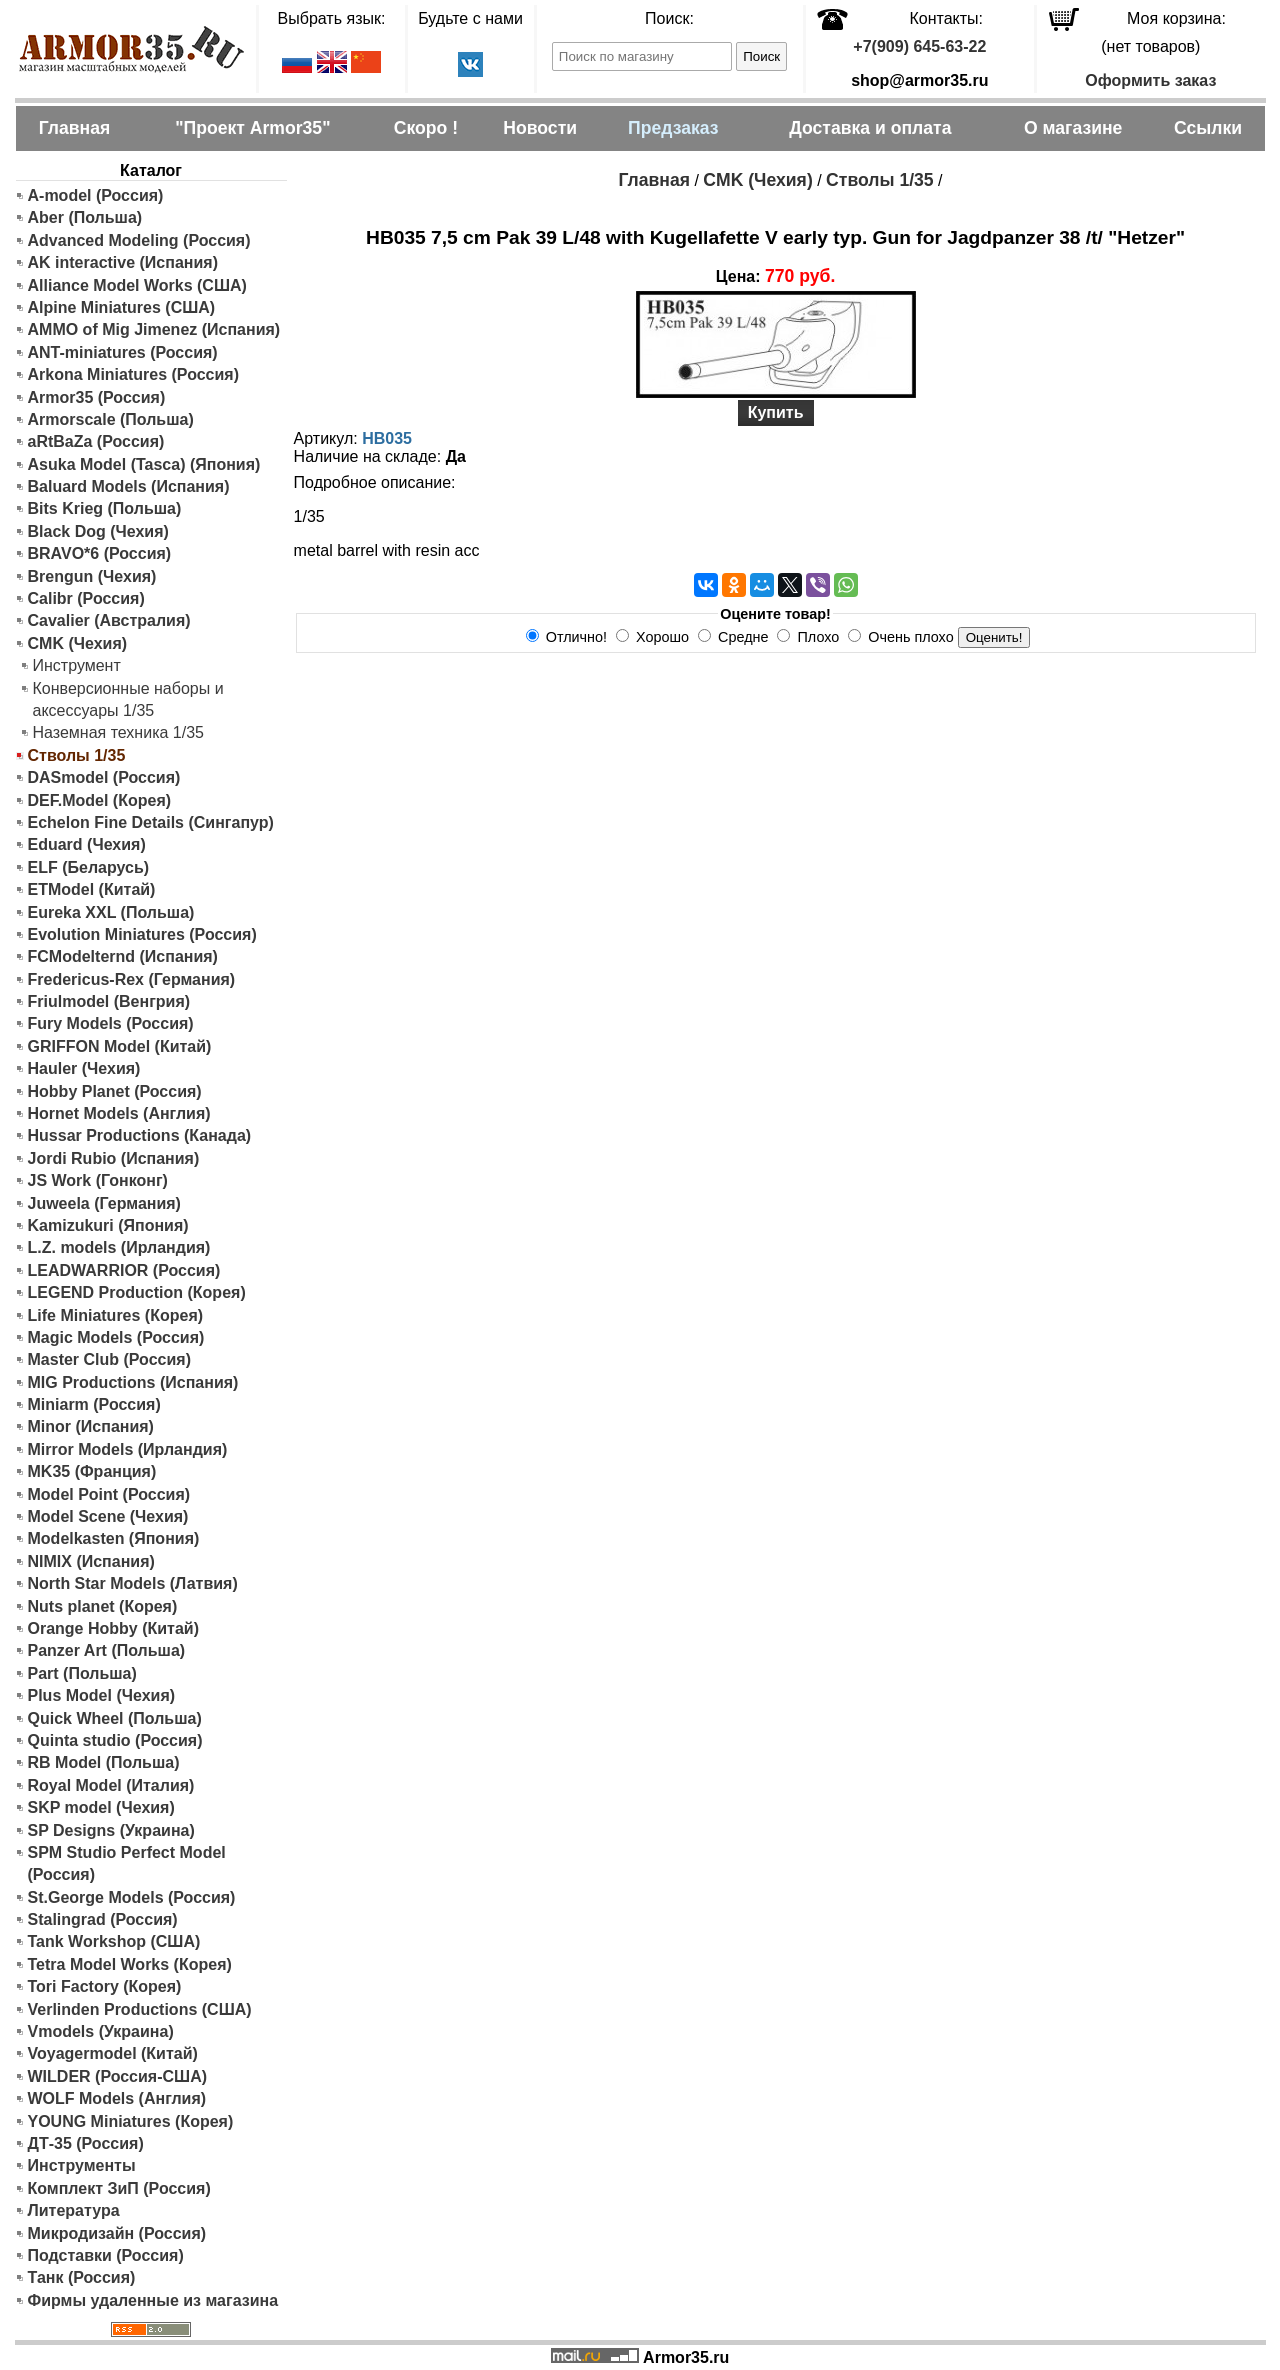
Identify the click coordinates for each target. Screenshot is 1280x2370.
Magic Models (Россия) (116, 1337)
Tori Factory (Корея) (105, 1986)
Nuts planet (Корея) (103, 1606)
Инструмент (77, 665)
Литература (74, 2210)
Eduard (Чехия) (87, 844)
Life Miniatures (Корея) (116, 1315)
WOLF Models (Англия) (117, 2098)
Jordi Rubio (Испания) (114, 1158)
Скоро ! (426, 128)
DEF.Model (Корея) (100, 800)
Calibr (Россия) (86, 598)
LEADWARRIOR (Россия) (124, 1270)
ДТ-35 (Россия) (86, 2143)
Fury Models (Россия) (111, 1023)
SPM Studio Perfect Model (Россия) (127, 1863)
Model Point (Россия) (109, 1494)
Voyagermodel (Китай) (113, 2053)
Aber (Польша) (85, 217)
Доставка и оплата (870, 128)
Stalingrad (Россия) (103, 1919)
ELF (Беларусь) (89, 867)
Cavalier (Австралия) (109, 620)
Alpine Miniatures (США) (122, 307)
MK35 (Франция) (92, 1471)
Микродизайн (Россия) (117, 2233)
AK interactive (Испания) (123, 262)
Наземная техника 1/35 (118, 732)
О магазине (1073, 128)
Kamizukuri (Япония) (108, 1225)
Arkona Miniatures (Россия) (134, 374)
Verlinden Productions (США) (140, 2009)
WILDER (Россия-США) (118, 2076)
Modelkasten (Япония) (114, 1538)
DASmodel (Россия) (104, 777)
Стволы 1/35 (880, 180)
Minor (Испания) (91, 1426)
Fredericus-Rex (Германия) (132, 979)
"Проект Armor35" (252, 128)
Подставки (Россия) (106, 2255)
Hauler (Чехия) (84, 1068)
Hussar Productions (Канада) (140, 1135)
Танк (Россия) (82, 2277)
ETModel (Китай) (92, 889)
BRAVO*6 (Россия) (100, 553)
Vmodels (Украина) (101, 2031)
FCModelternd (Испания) (123, 956)
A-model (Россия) (96, 195)
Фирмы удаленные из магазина (153, 2300)
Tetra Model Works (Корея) (130, 1964)
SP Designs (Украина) (111, 1830)
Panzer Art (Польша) (107, 1650)
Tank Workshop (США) (114, 1941)
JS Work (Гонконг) (98, 1180)
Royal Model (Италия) (111, 1785)
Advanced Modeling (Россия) (139, 240)
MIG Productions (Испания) (133, 1382)
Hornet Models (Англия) (119, 1113)
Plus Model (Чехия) (102, 1695)
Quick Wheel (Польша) (115, 1718)
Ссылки (1208, 128)
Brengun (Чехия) (92, 576)
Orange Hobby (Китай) (114, 1628)
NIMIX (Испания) (91, 1561)
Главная (75, 128)
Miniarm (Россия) (94, 1404)
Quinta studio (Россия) (115, 1740)
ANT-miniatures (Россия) (123, 352)
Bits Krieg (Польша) (105, 508)
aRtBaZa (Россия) (96, 441)
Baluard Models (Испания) (129, 486)
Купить (776, 412)
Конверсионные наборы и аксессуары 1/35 (128, 699)
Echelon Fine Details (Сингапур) (151, 822)
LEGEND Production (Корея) (137, 1292)
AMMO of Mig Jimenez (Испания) (154, 329)
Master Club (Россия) (109, 1359)
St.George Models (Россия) (132, 1897)
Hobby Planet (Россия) (115, 1091)
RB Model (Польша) (104, 1762)
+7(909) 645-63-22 (919, 46)
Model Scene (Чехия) (108, 1516)
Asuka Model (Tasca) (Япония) (144, 464)
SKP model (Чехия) (101, 1807)
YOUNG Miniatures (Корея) (131, 2121)
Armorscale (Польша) (111, 419)
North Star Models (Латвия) (133, 1583)
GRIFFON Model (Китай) (120, 1046)
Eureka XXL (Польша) (111, 912)
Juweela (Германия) (104, 1203)
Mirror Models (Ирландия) (128, 1449)
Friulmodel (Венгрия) (109, 1001)
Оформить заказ (1150, 80)
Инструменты (82, 2165)
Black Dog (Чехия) (98, 531)
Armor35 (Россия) (97, 397)
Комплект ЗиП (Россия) (119, 2188)
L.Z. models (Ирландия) (119, 1247)
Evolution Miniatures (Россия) (142, 934)
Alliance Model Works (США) (137, 285)
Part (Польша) (82, 1673)
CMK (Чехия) (78, 643)
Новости (540, 128)
